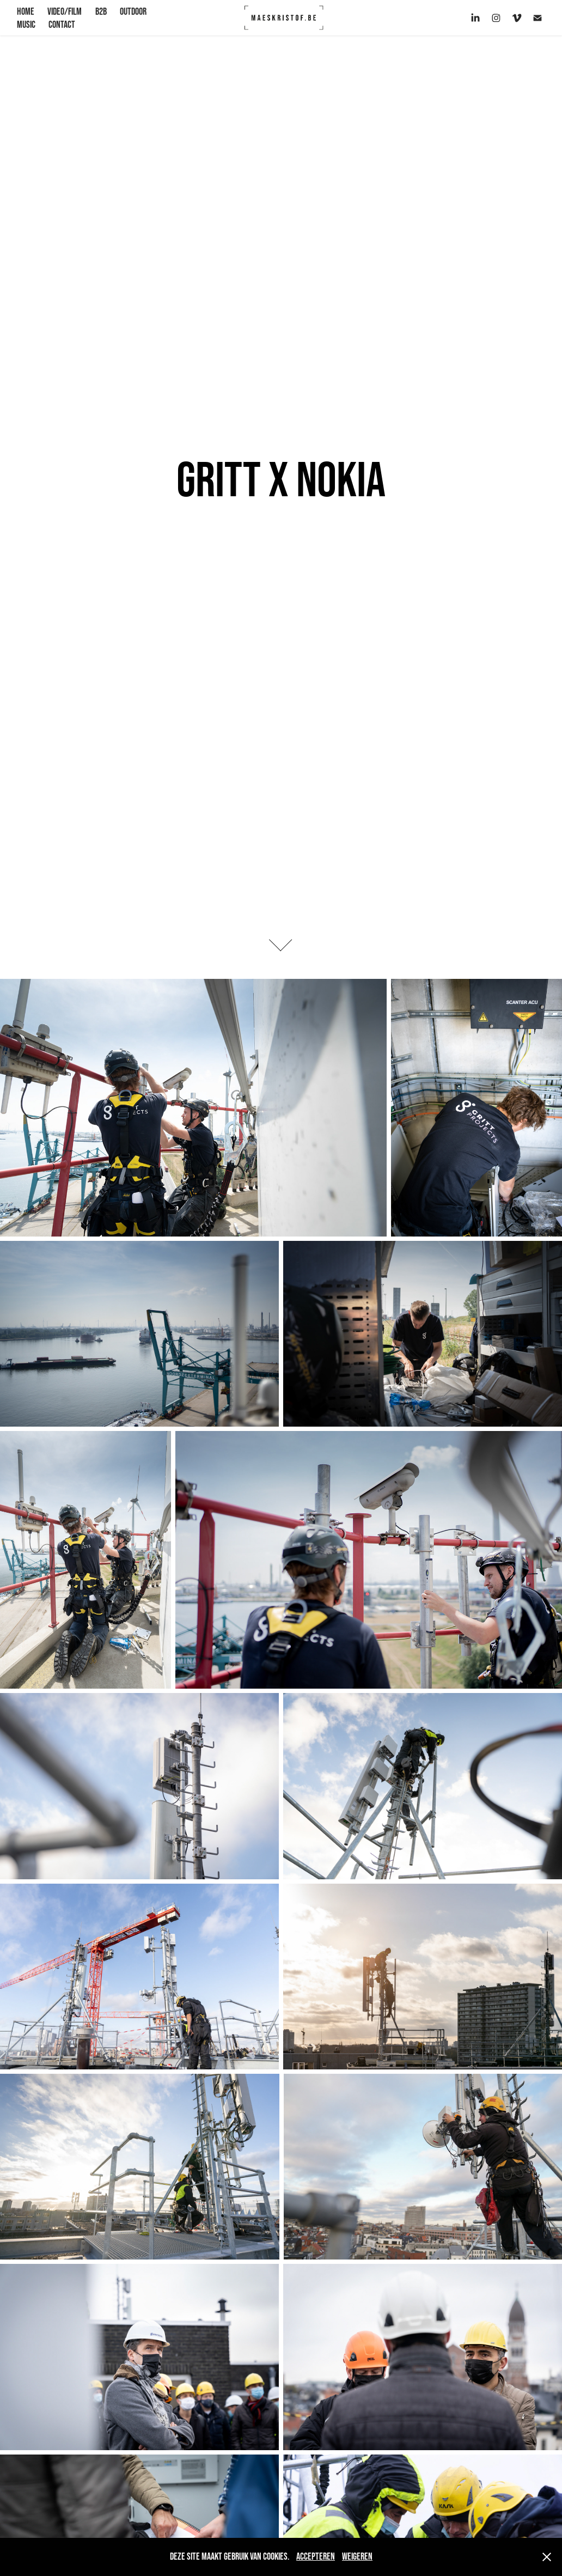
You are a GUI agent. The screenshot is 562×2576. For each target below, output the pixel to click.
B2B (101, 11)
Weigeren (357, 2556)
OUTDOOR (133, 11)
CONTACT (61, 24)
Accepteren (315, 2556)
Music (26, 24)
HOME (25, 11)
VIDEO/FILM (64, 11)
